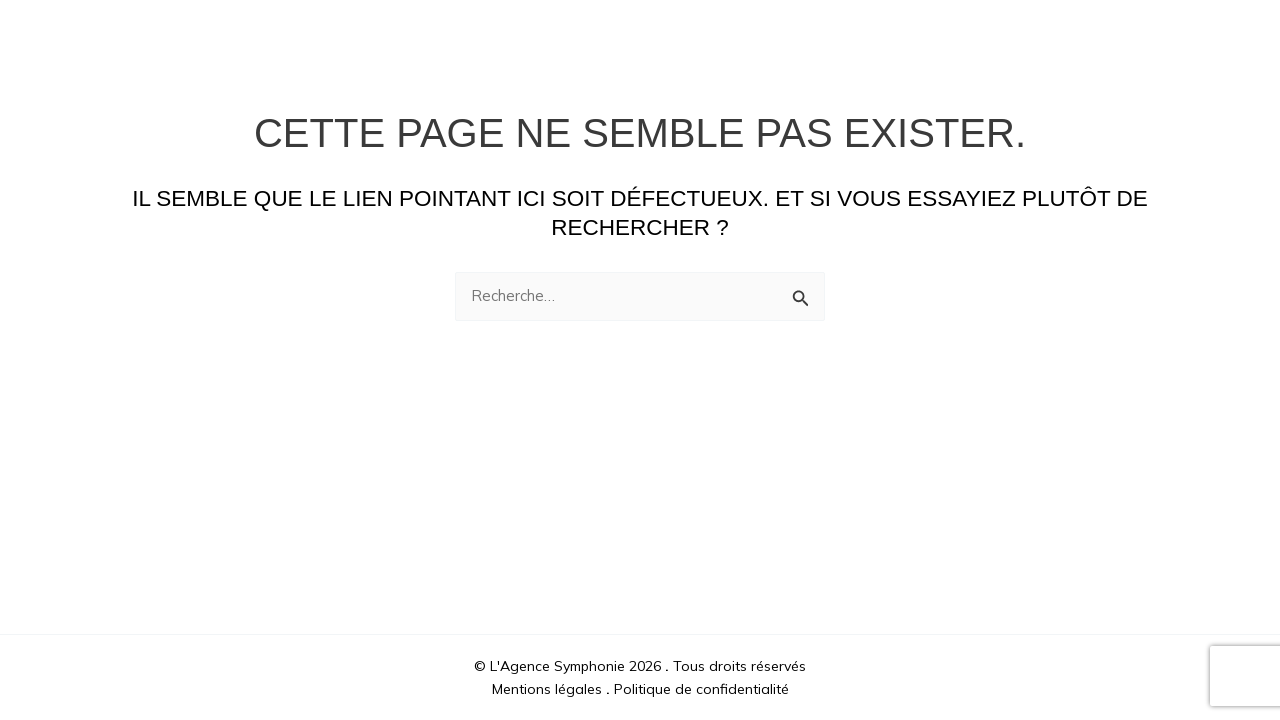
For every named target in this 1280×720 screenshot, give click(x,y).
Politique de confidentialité (701, 689)
